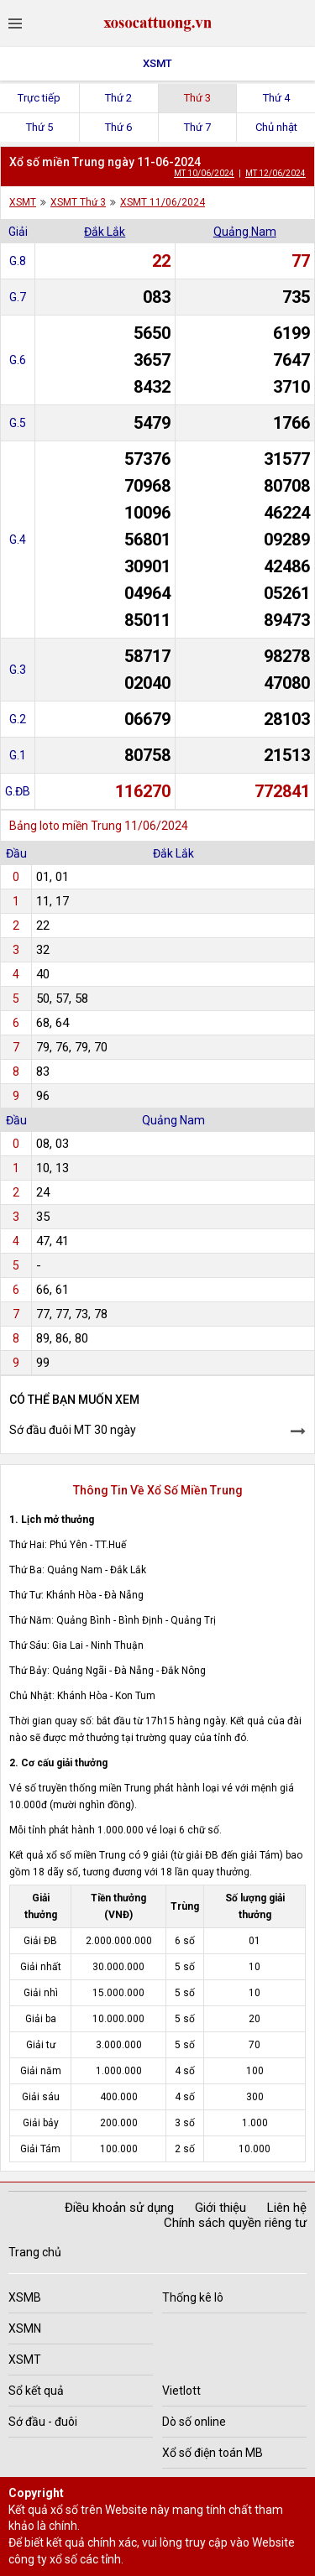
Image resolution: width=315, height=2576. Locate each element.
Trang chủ (34, 2252)
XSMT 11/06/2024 (162, 202)
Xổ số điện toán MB (212, 2452)
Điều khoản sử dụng (119, 2207)
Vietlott (181, 2390)
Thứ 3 (197, 97)
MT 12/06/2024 (275, 173)
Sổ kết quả (36, 2390)
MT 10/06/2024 (204, 173)
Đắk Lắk (104, 231)
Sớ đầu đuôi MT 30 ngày (72, 1430)
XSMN (24, 2328)
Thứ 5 (39, 127)
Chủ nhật (276, 127)
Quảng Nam (244, 231)
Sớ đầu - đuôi (42, 2421)
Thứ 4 (276, 97)
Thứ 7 (197, 127)
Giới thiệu (220, 2207)
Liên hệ (287, 2207)
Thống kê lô (192, 2297)
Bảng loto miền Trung (65, 825)
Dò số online (194, 2421)
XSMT (157, 63)
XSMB (24, 2297)
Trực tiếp (39, 97)
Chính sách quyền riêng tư (235, 2222)
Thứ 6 (118, 127)
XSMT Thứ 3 (78, 202)
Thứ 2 (118, 97)
